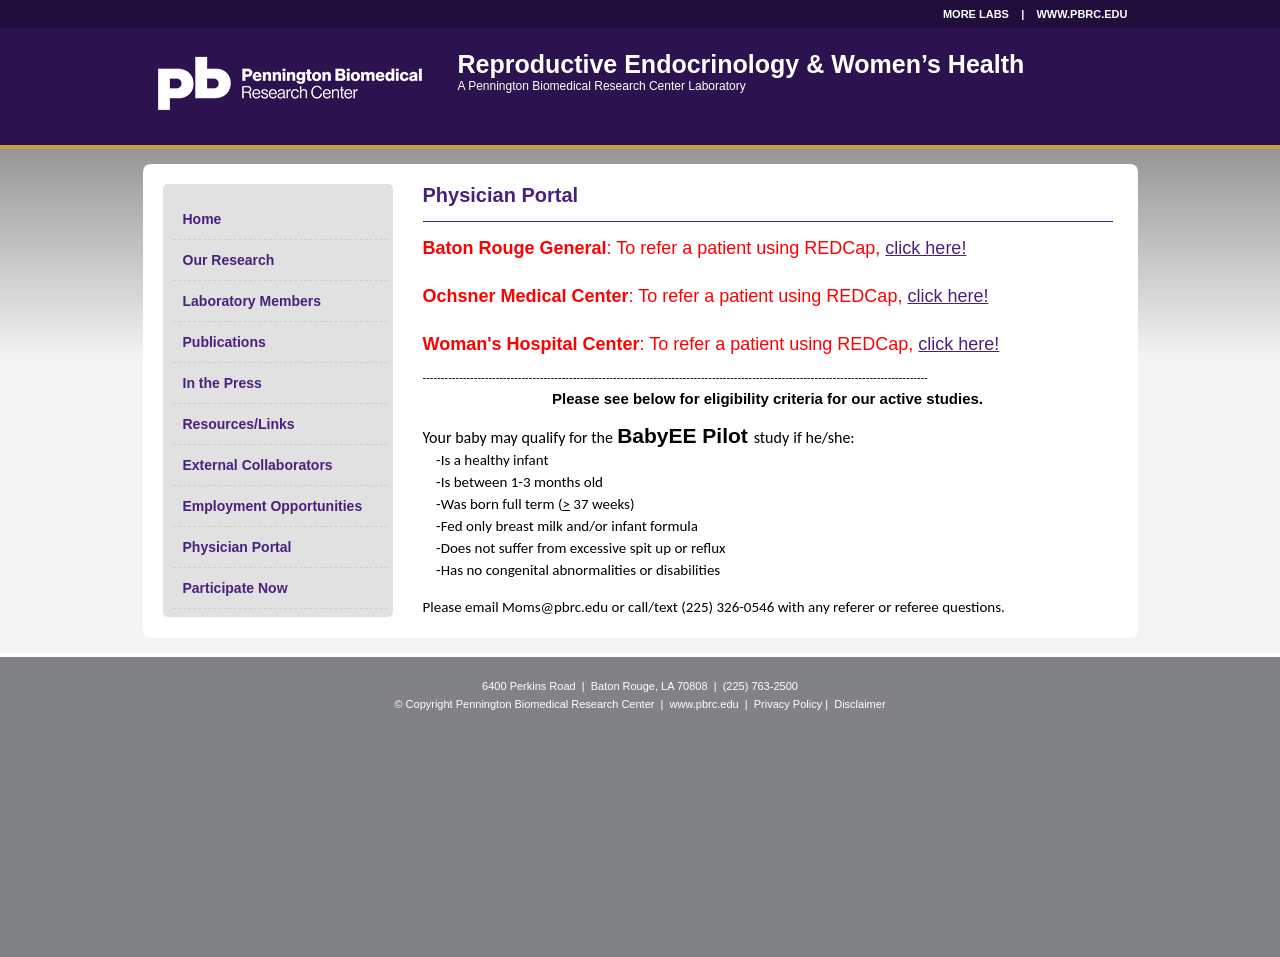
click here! (925, 248)
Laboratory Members (252, 301)
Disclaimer (859, 704)
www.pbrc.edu (704, 704)
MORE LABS (976, 14)
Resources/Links (239, 424)
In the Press (222, 383)
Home (202, 219)
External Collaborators (258, 465)
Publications (224, 342)
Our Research (229, 260)
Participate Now (235, 588)
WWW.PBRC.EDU (1081, 14)
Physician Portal (237, 547)
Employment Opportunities (273, 506)
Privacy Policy (788, 704)
